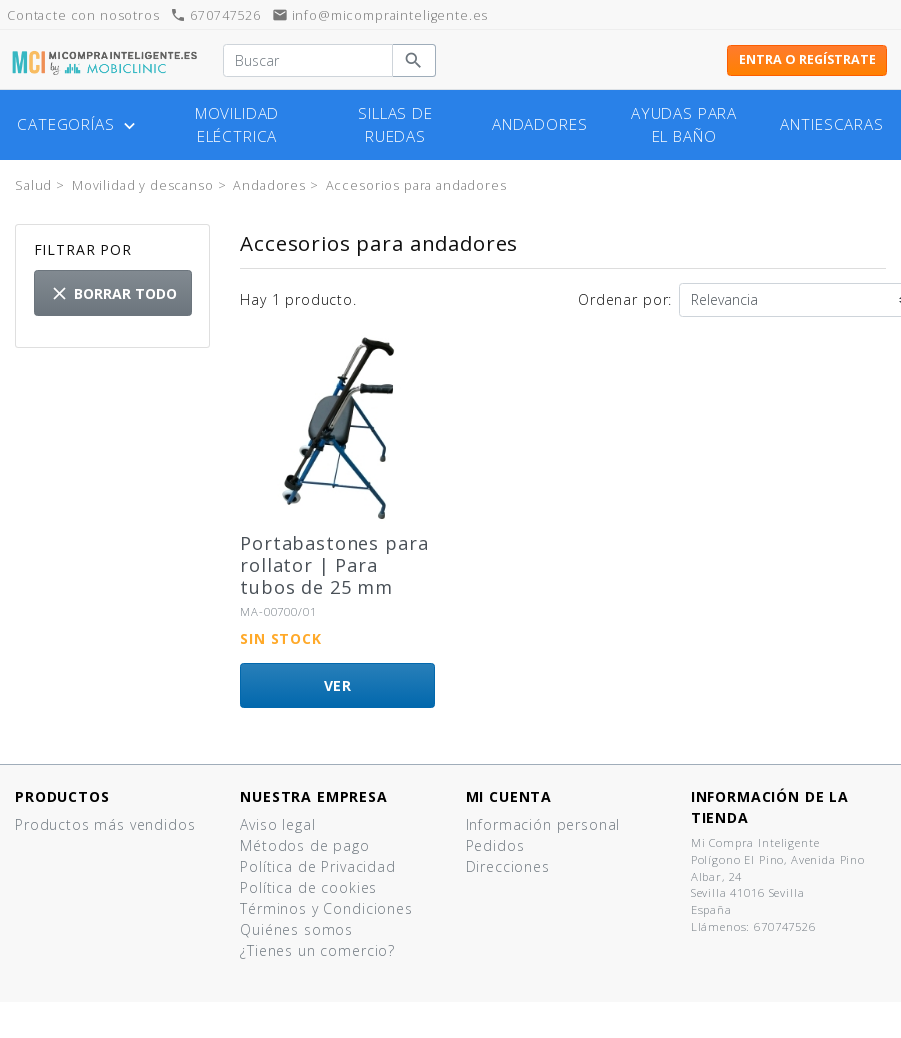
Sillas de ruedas (395, 125)
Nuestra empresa (314, 796)
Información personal (543, 824)
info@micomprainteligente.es (380, 15)
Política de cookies (308, 887)
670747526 (215, 15)
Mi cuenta (509, 796)
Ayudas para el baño (684, 125)
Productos (62, 796)
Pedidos (495, 845)
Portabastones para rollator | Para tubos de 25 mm (334, 565)
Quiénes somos (296, 929)
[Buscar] (307, 61)
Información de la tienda (770, 807)
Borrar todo (113, 293)
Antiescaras (831, 124)
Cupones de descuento (550, 887)
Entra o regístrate (807, 59)
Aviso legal (277, 824)
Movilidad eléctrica (237, 125)
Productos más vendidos (105, 824)
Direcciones (508, 866)
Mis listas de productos (551, 908)
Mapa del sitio (292, 992)
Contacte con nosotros (324, 971)
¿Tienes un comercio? (317, 950)
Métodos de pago (305, 845)
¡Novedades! (59, 845)
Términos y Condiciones (326, 908)
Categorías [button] (78, 125)
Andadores (540, 124)
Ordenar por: (625, 299)
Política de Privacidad (317, 866)
